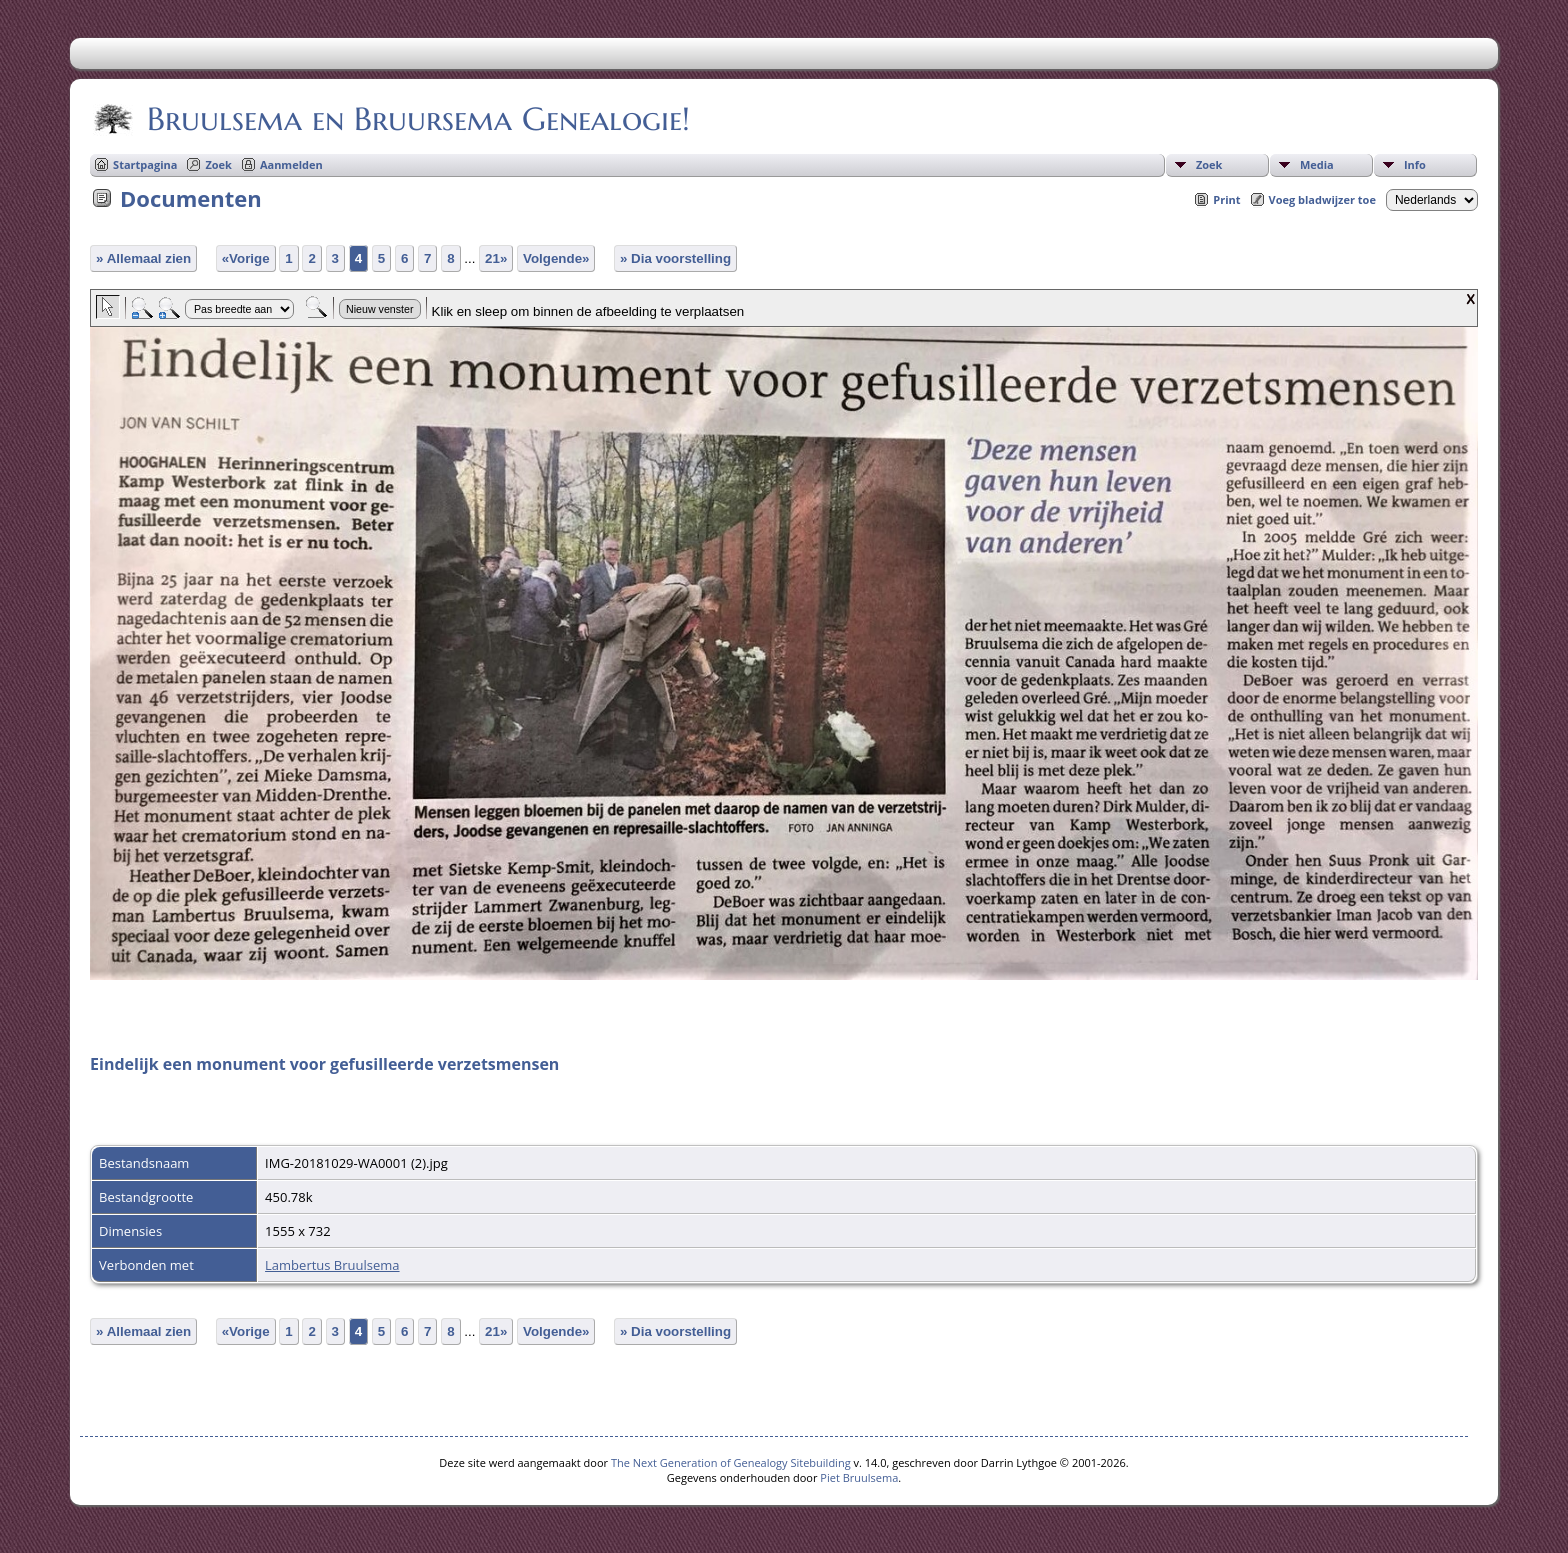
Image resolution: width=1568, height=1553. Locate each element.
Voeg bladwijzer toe (1322, 199)
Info (1415, 164)
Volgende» (556, 258)
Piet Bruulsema (859, 1477)
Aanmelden (291, 164)
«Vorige (246, 258)
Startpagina (145, 164)
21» (496, 258)
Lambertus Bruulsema (332, 1265)
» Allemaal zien (143, 258)
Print (1226, 199)
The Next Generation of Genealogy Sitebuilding (731, 1462)
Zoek (1209, 164)
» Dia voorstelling (675, 258)
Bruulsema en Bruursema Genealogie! (417, 119)
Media (1317, 164)
